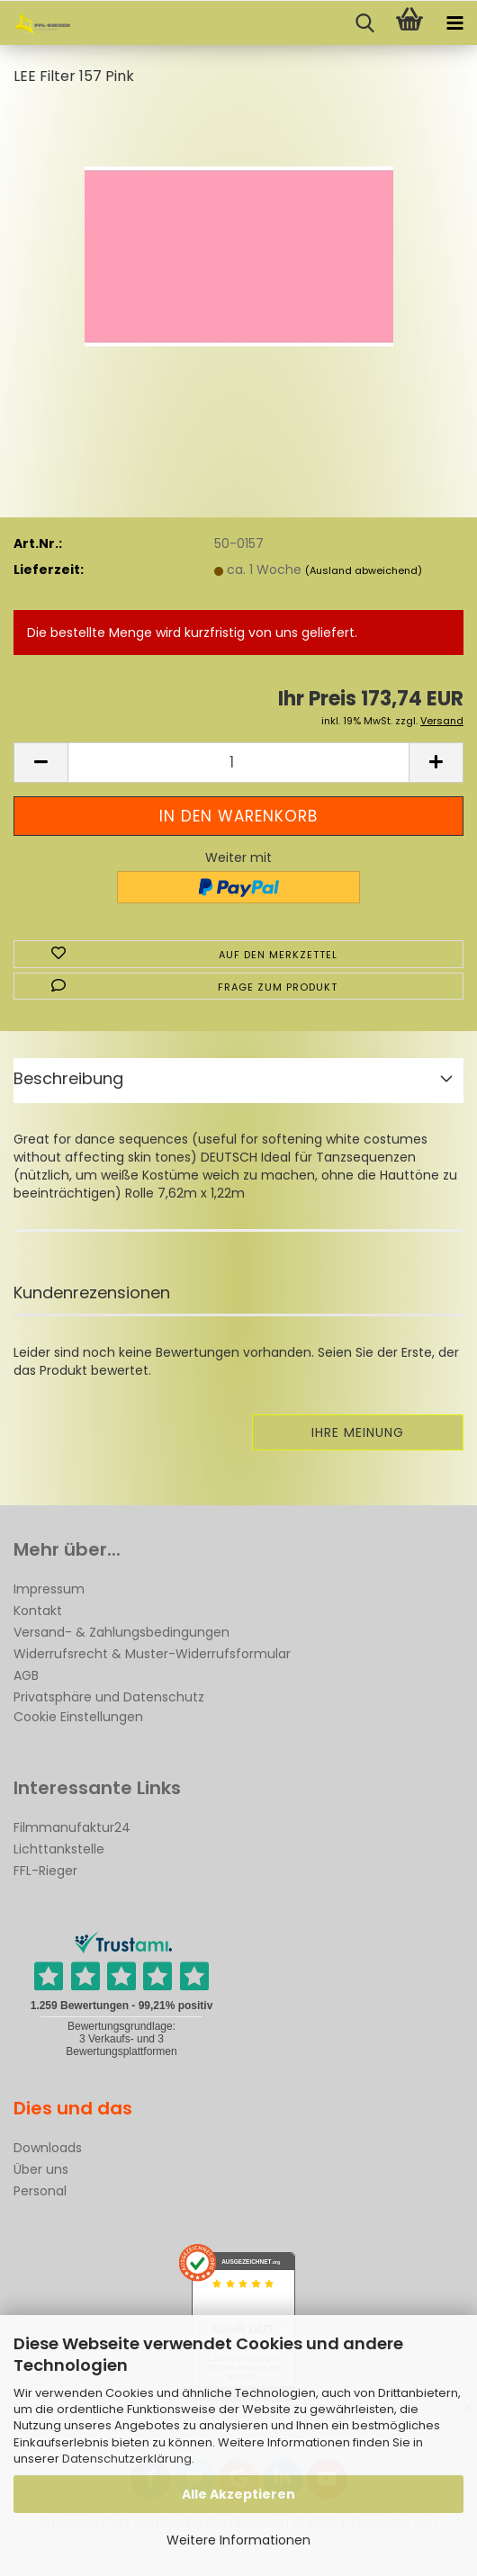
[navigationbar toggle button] (454, 23)
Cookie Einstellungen (78, 1717)
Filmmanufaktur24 (72, 1827)
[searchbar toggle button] (364, 23)
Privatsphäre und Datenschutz (109, 1697)
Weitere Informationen (238, 2540)
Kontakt (38, 1611)
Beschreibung (68, 1078)
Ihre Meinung (357, 1432)
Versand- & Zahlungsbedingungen (122, 1632)
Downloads (48, 2148)
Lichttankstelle (59, 1849)
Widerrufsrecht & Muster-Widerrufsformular (152, 1654)
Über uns (41, 2169)
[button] (41, 762)
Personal (40, 2191)
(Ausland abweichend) (363, 570)
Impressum (49, 1589)
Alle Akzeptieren (238, 2494)
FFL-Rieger (45, 1871)
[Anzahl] (239, 762)
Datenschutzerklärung (127, 2458)
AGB (26, 1675)
